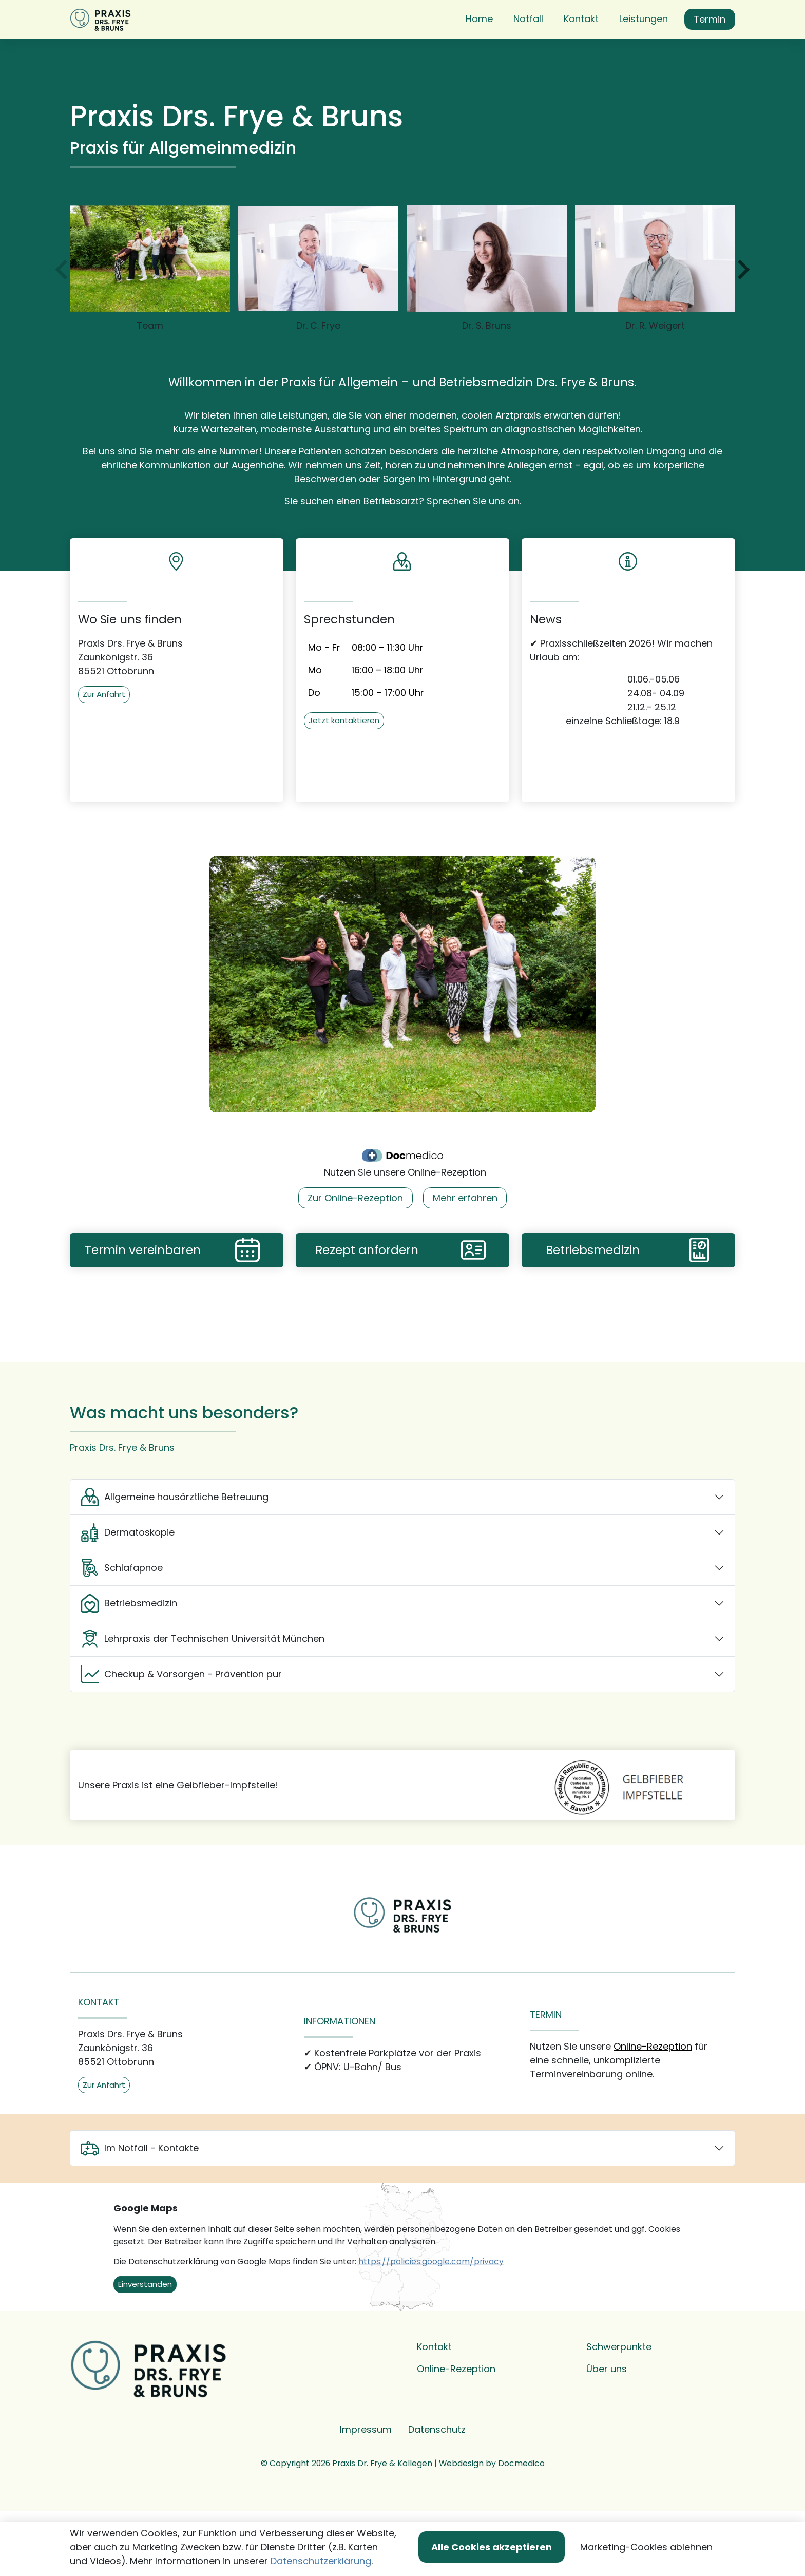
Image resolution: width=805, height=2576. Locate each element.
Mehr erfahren (465, 1249)
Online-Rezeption (653, 2097)
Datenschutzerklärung (321, 2560)
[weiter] (742, 321)
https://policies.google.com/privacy (431, 2313)
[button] (481, 44)
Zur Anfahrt (104, 745)
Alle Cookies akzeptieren (491, 2547)
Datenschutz (437, 2480)
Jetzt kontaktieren (344, 771)
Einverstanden (145, 2335)
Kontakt (434, 2398)
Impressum (366, 2480)
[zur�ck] (62, 321)
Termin (709, 45)
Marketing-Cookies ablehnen (646, 2547)
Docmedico (521, 2515)
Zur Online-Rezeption (355, 1249)
